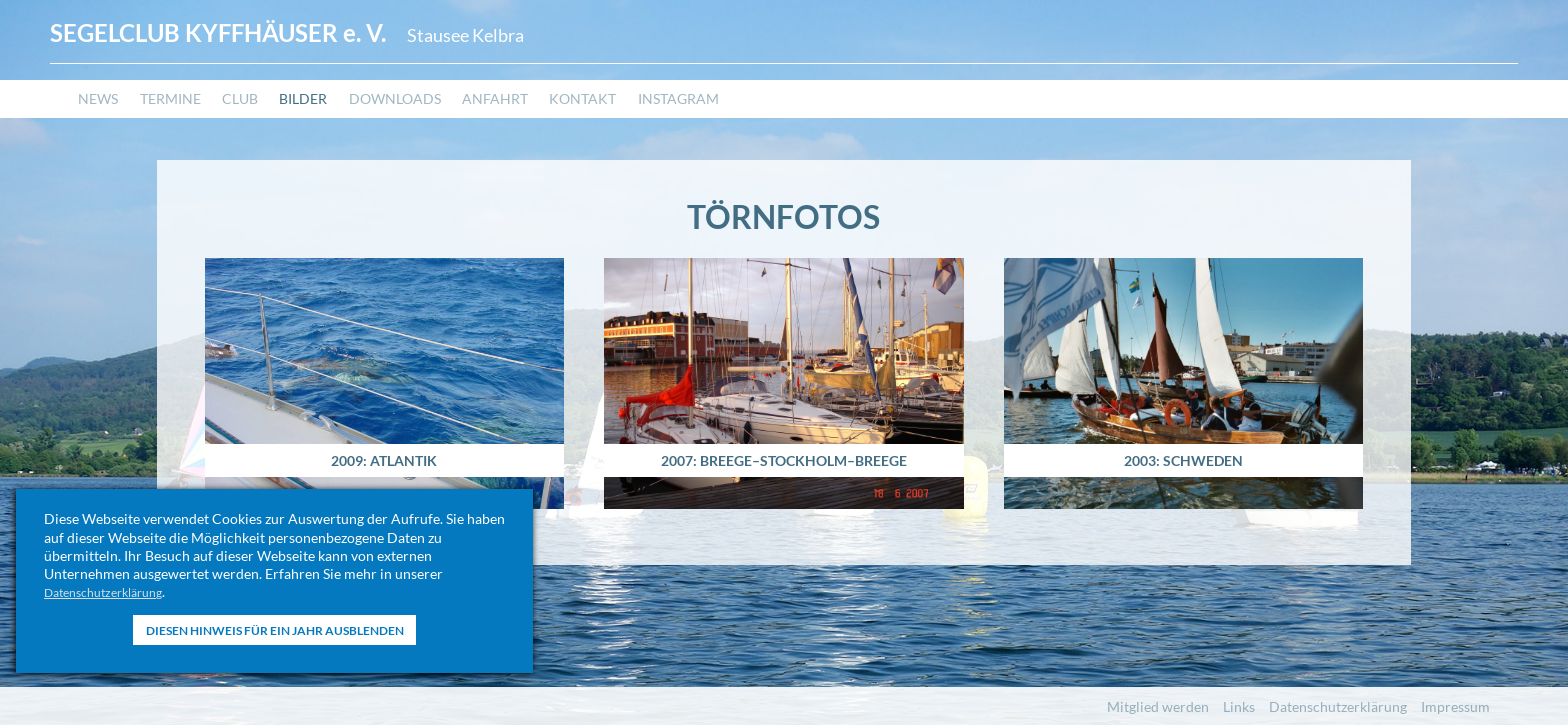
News (100, 115)
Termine (181, 115)
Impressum (1455, 706)
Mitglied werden (1158, 706)
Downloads (435, 115)
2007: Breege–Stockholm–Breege (784, 451)
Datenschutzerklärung (113, 591)
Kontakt (645, 115)
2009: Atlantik (384, 451)
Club (260, 115)
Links (1239, 706)
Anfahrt (547, 115)
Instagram (753, 115)
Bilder (332, 115)
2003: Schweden (1184, 451)
